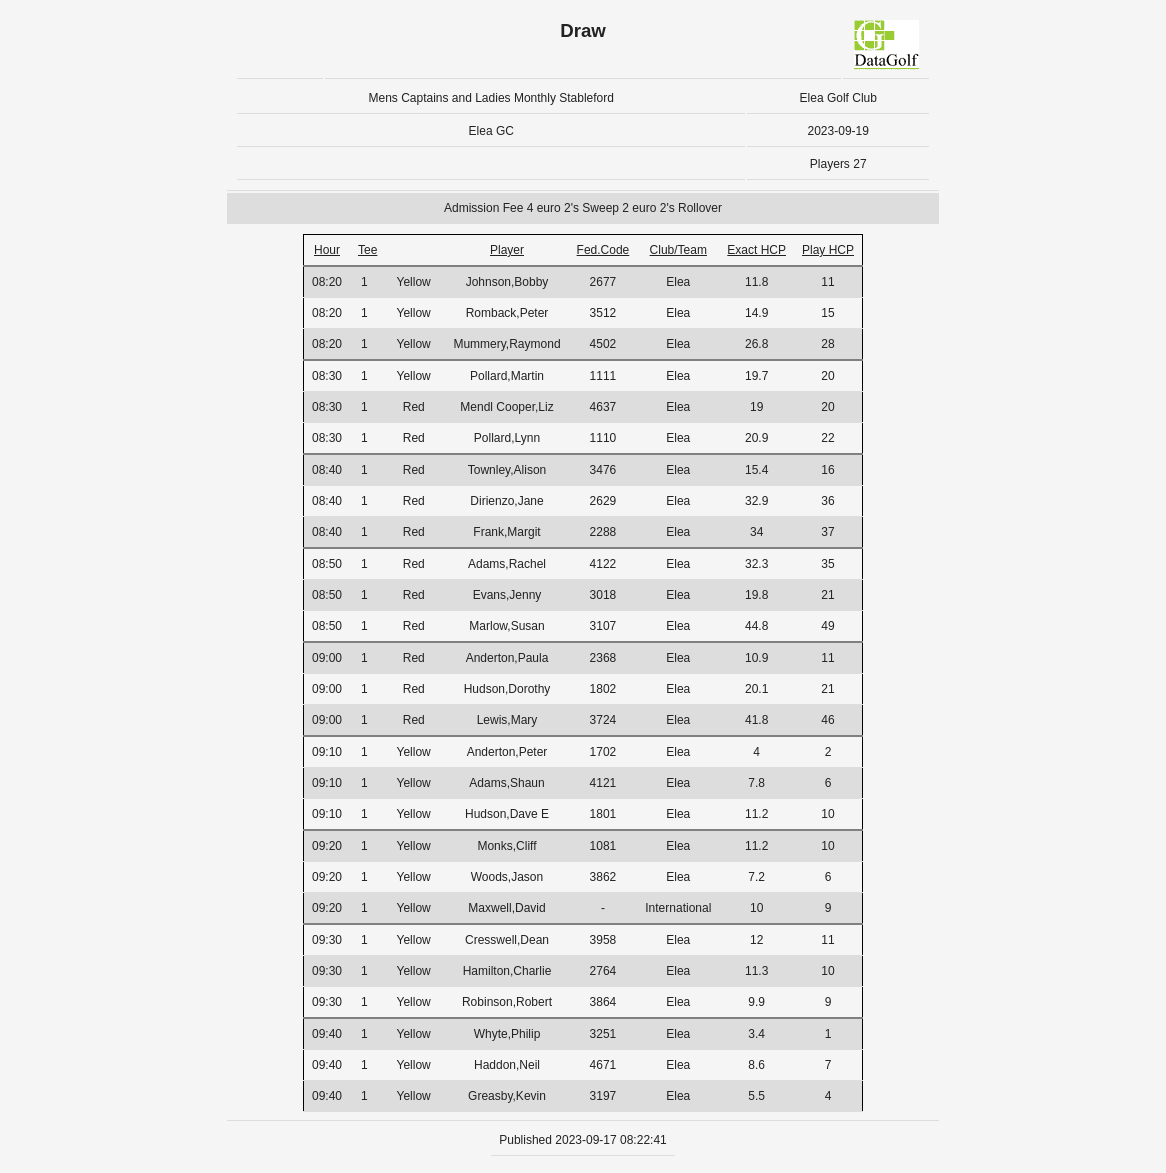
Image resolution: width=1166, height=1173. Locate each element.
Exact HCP (756, 250)
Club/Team (678, 250)
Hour (327, 250)
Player (507, 250)
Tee (367, 250)
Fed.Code (603, 250)
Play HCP (828, 250)
